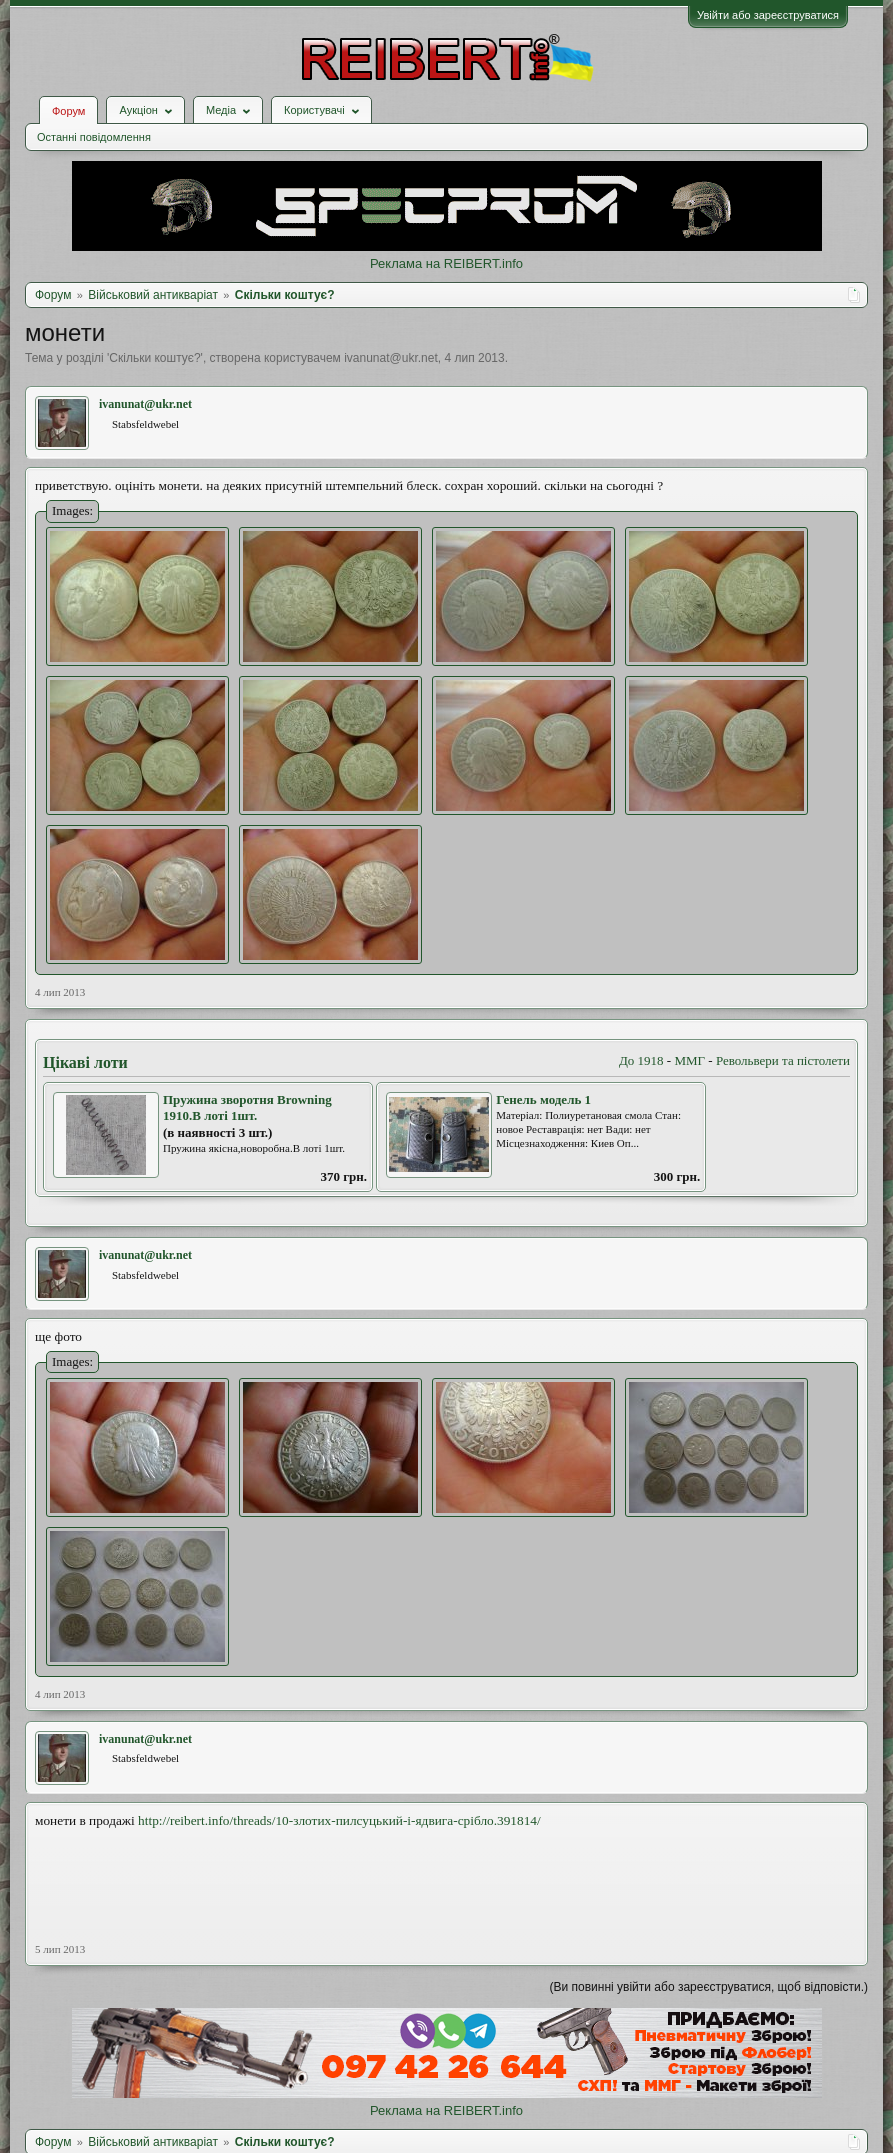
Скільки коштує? (154, 358)
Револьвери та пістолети (783, 1060)
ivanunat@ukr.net (391, 358)
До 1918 (641, 1060)
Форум (68, 111)
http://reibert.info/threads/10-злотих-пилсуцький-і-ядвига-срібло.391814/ (339, 1820)
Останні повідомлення (94, 137)
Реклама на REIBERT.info (446, 263)
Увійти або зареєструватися (768, 15)
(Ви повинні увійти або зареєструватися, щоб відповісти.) (709, 1987)
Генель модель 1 (543, 1099)
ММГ (689, 1060)
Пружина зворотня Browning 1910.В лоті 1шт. (247, 1108)
